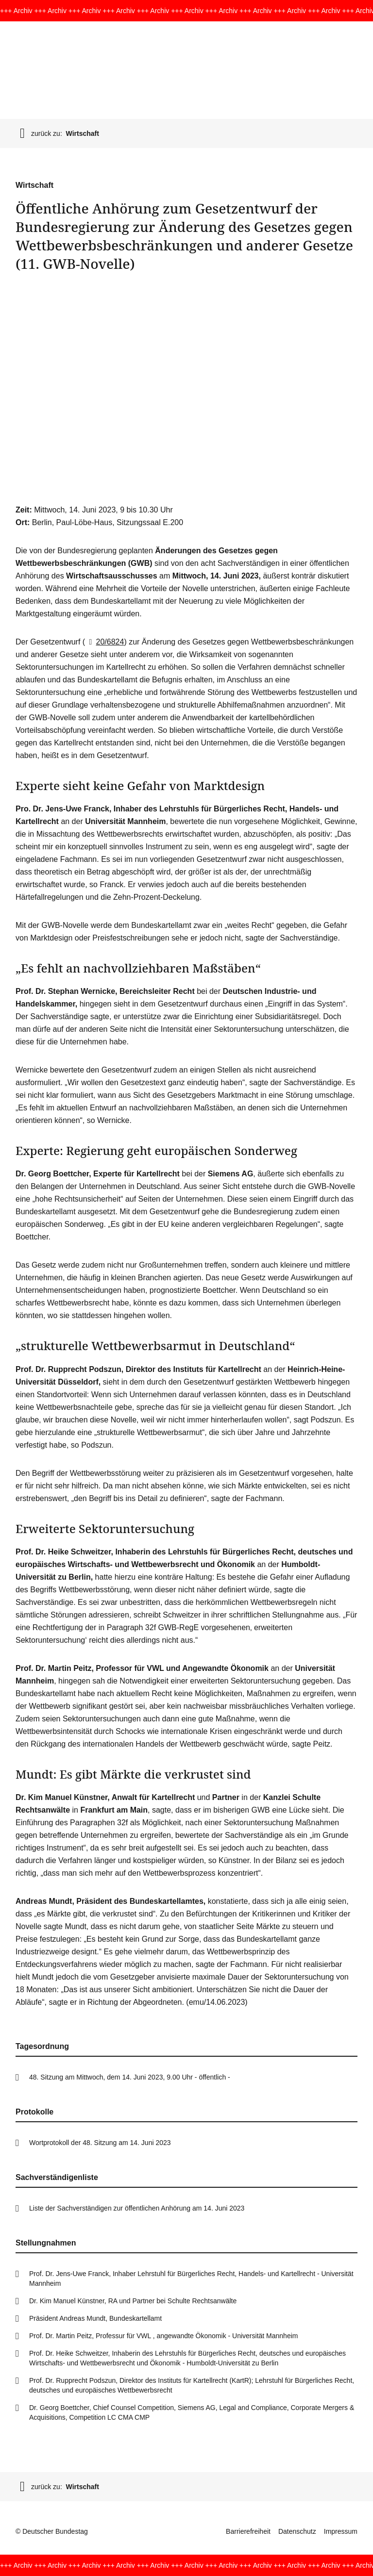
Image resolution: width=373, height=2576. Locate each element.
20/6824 (104, 642)
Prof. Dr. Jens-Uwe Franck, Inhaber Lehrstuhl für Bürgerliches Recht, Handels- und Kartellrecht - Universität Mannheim (191, 2278)
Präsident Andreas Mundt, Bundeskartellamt (95, 2318)
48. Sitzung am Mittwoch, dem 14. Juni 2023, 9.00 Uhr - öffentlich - (129, 2077)
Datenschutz (297, 2531)
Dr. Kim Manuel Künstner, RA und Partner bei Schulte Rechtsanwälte (133, 2301)
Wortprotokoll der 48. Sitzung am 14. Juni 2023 (100, 2143)
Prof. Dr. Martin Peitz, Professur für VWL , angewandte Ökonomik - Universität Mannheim (163, 2336)
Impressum (340, 2531)
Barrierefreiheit (248, 2531)
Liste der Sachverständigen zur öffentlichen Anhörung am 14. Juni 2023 (136, 2208)
